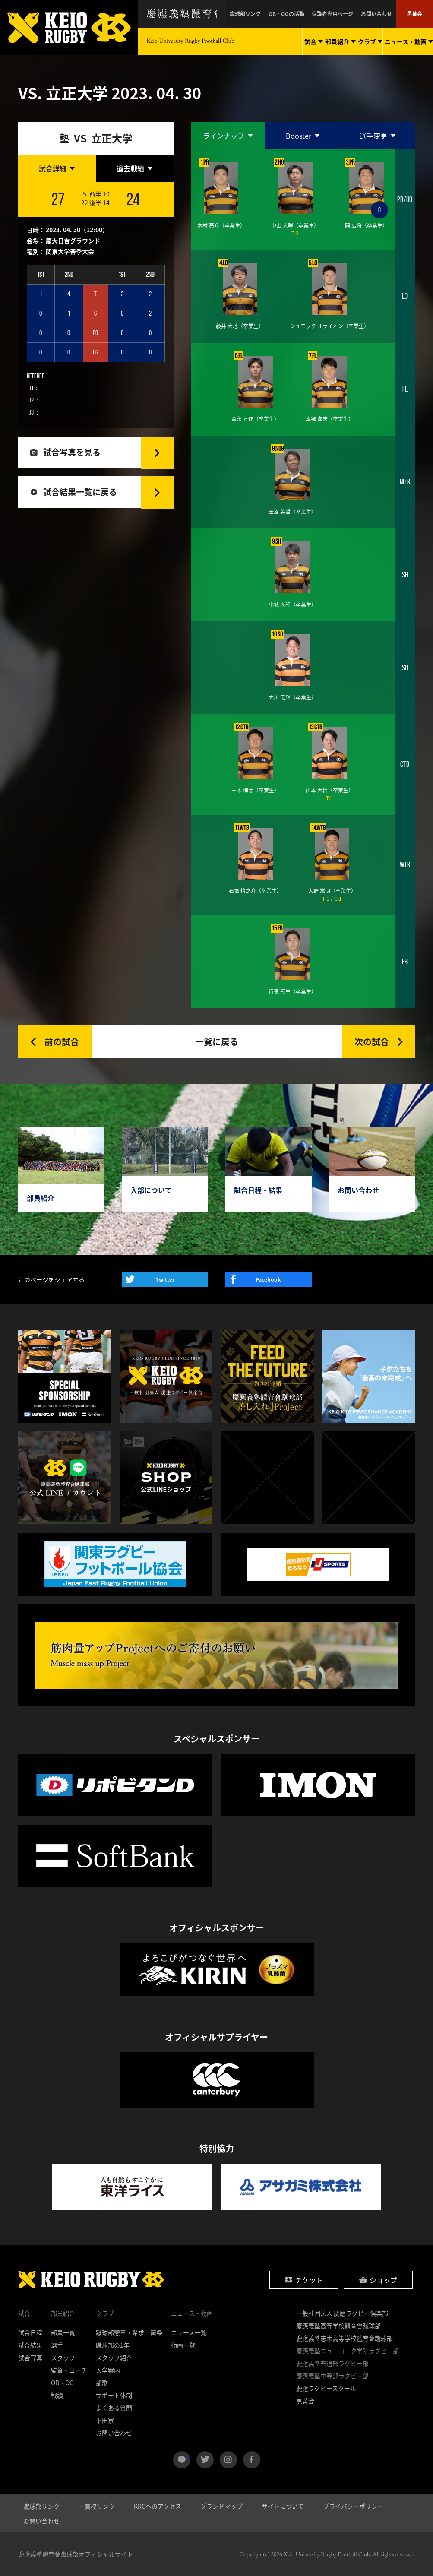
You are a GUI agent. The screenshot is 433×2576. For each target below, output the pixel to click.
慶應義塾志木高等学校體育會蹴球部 (344, 2338)
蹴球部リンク (254, 14)
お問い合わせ (378, 14)
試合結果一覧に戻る (82, 494)
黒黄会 (415, 14)
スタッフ (63, 2357)
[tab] (57, 168)
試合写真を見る (73, 452)
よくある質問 (114, 2407)
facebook (251, 2459)
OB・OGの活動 (293, 14)
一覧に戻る (216, 1041)
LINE (189, 2456)
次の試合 (371, 1041)
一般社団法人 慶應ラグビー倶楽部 (342, 2313)
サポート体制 (114, 2395)
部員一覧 (63, 2332)
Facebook (268, 1279)
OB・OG (62, 2382)
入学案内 (108, 2370)
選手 (57, 2345)
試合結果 (30, 2345)
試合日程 (30, 2332)
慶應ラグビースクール (326, 2388)
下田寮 (105, 2420)
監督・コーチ (69, 2370)
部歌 (102, 2382)
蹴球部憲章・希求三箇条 (129, 2332)
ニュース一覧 (189, 2332)
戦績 (57, 2395)
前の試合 (61, 1041)
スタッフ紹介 (114, 2357)
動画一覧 (183, 2345)
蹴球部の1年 (113, 2345)
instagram (228, 2459)
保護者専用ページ (337, 14)
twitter (205, 2459)
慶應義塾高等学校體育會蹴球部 (338, 2325)
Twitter (164, 1279)
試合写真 (30, 2357)
